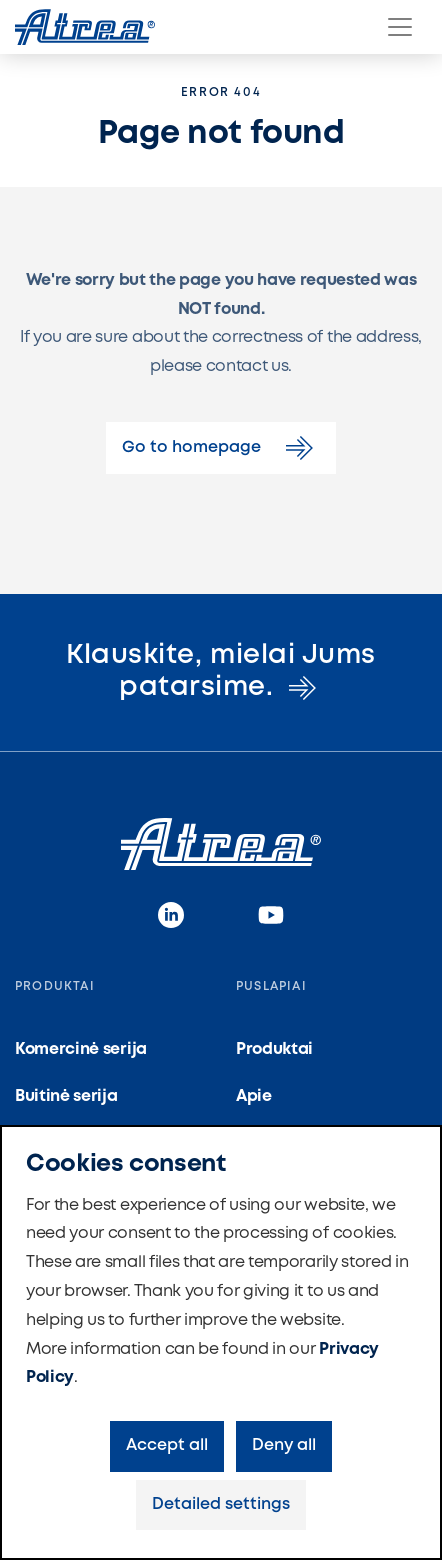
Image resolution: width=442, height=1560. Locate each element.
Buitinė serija (66, 1096)
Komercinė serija (81, 1049)
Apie (254, 1096)
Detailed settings (221, 1504)
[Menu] (400, 27)
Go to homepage (221, 448)
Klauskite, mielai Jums (221, 671)
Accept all (167, 1445)
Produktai (274, 1049)
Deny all (284, 1445)
